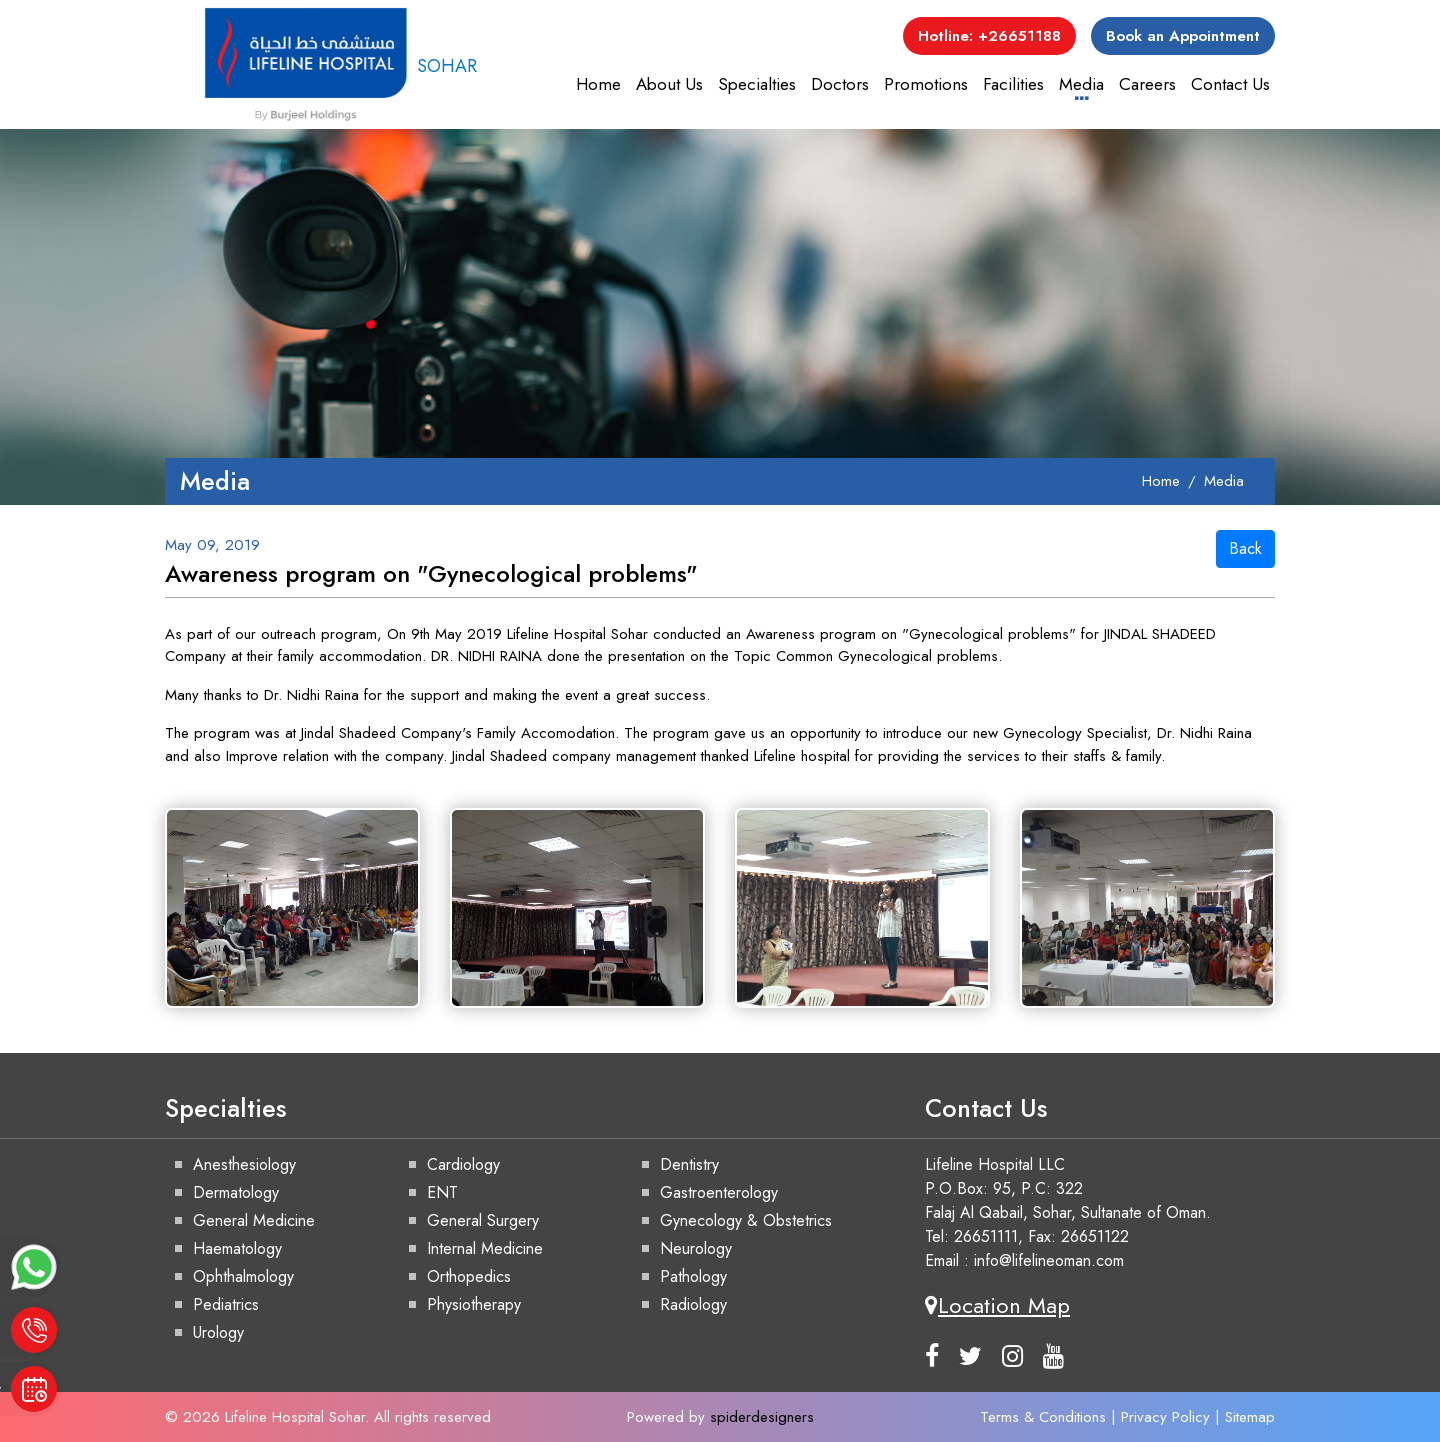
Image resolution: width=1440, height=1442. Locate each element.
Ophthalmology (243, 1276)
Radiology (693, 1304)
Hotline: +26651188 (989, 36)
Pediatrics (226, 1304)
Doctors (840, 84)
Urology (218, 1332)
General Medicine (254, 1220)
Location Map (997, 1305)
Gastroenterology (719, 1192)
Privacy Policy (1165, 1417)
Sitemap (1250, 1417)
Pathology (693, 1276)
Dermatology (236, 1192)
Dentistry (689, 1164)
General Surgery (483, 1220)
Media (1081, 84)
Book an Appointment (1183, 36)
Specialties (757, 84)
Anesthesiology (244, 1164)
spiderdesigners (762, 1417)
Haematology (237, 1248)
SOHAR (340, 66)
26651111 (986, 1236)
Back (1245, 548)
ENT (442, 1192)
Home (598, 84)
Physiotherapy (474, 1304)
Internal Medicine (485, 1248)
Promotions (926, 84)
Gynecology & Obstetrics (746, 1220)
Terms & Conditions (1043, 1417)
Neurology (696, 1248)
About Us (669, 84)
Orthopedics (469, 1276)
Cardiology (463, 1164)
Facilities (1013, 84)
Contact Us (1230, 84)
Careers (1147, 84)
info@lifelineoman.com (1049, 1260)
